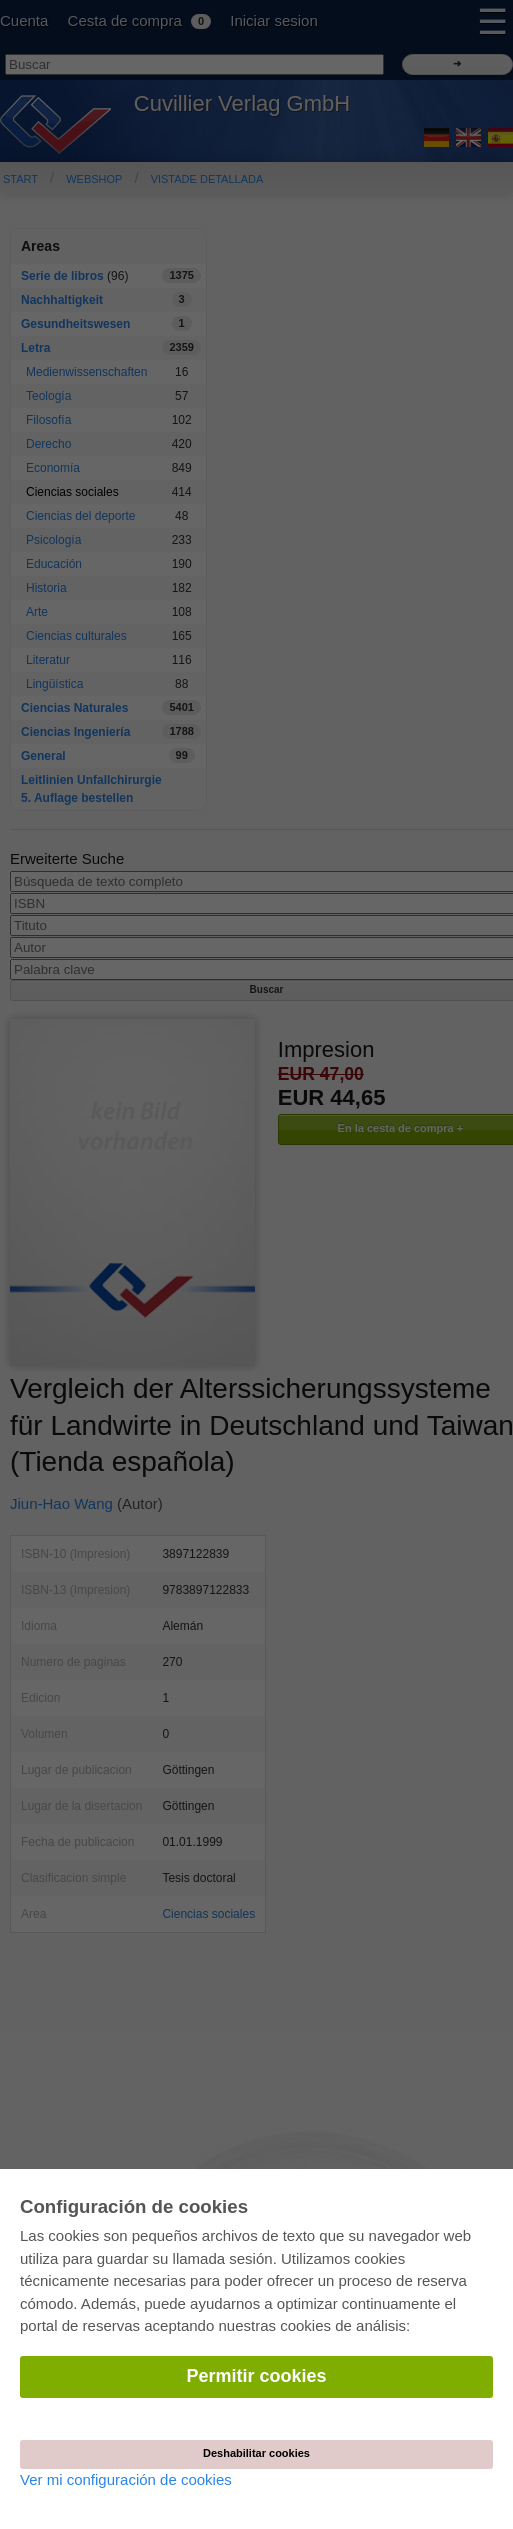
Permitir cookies (256, 2376)
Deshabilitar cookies (256, 2453)
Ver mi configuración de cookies (126, 2479)
